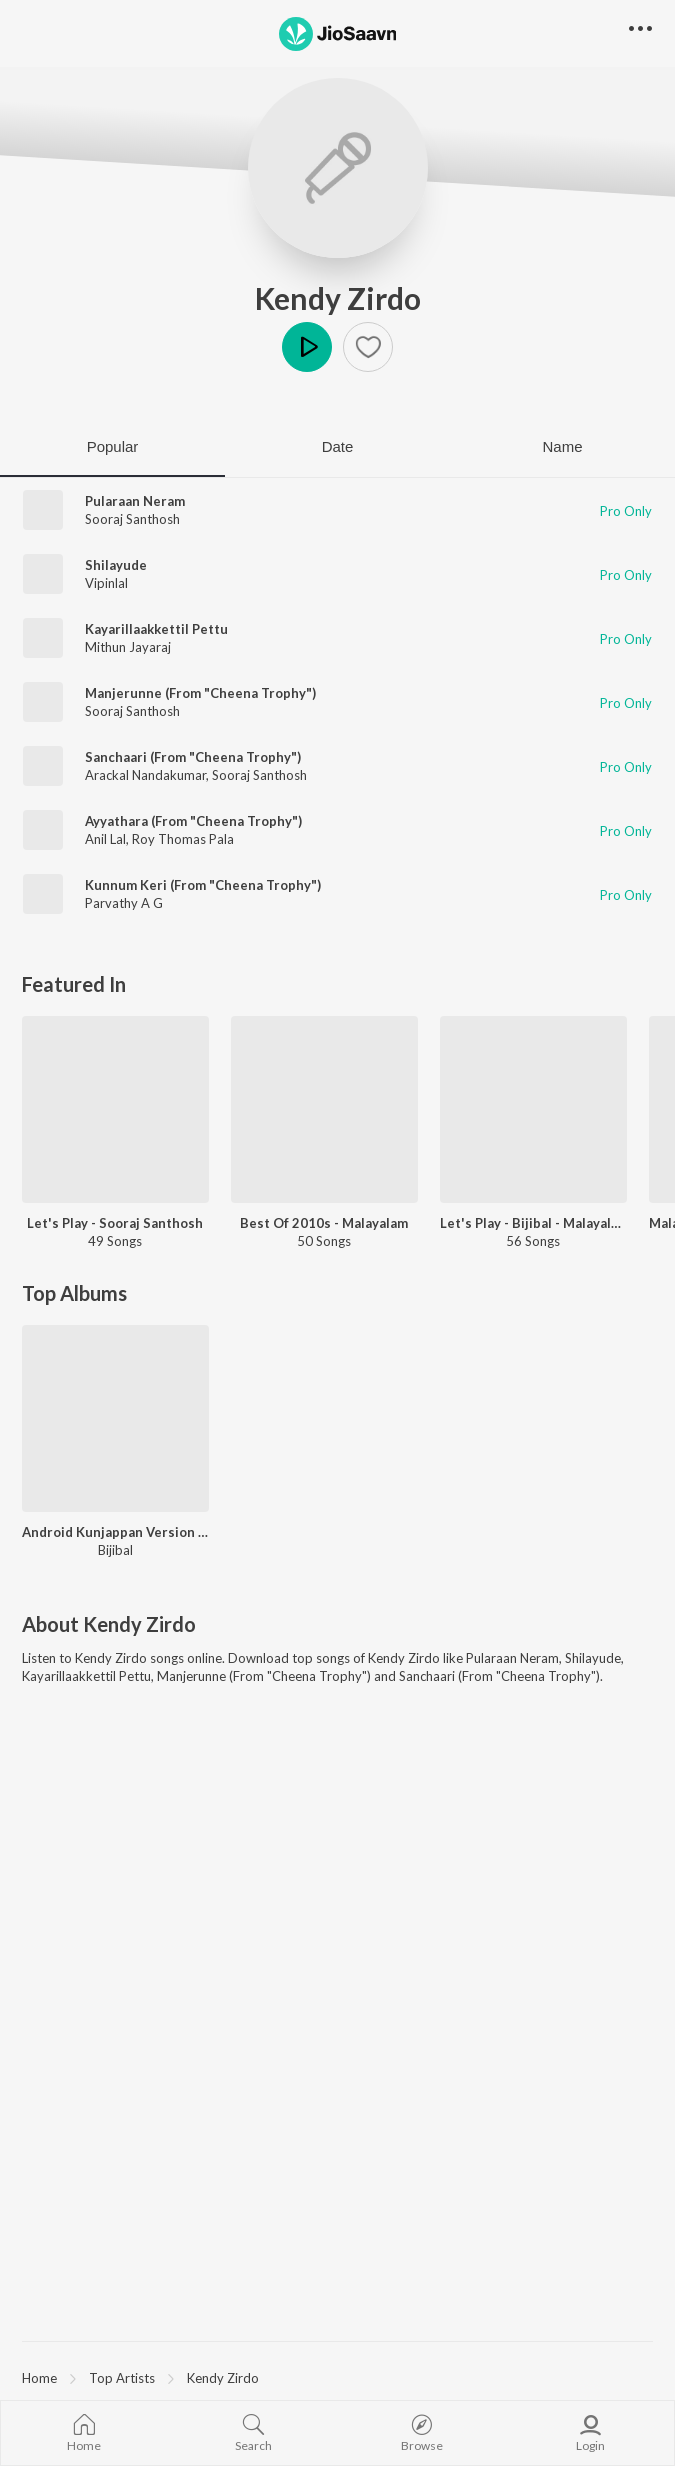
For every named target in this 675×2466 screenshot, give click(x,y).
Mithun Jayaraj (128, 647)
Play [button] (307, 347)
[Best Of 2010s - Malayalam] (324, 1109)
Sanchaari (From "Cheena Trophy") (193, 757)
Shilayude (116, 565)
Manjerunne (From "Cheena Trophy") (200, 693)
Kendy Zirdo (338, 298)
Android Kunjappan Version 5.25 (115, 1532)
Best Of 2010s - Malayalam (324, 1223)
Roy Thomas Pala (183, 839)
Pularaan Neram (135, 501)
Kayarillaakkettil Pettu (156, 629)
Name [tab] (562, 446)
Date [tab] (338, 446)
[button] (368, 347)
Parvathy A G (124, 903)
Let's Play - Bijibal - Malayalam (533, 1223)
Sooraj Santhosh (132, 519)
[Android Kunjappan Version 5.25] (115, 1418)
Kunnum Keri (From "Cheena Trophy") (203, 885)
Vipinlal (106, 583)
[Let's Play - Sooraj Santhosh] (115, 1109)
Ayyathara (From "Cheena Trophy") (193, 821)
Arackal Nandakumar (145, 775)
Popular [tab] (113, 446)
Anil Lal (105, 839)
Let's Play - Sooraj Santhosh (115, 1223)
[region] (337, 2377)
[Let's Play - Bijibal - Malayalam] (533, 1109)
